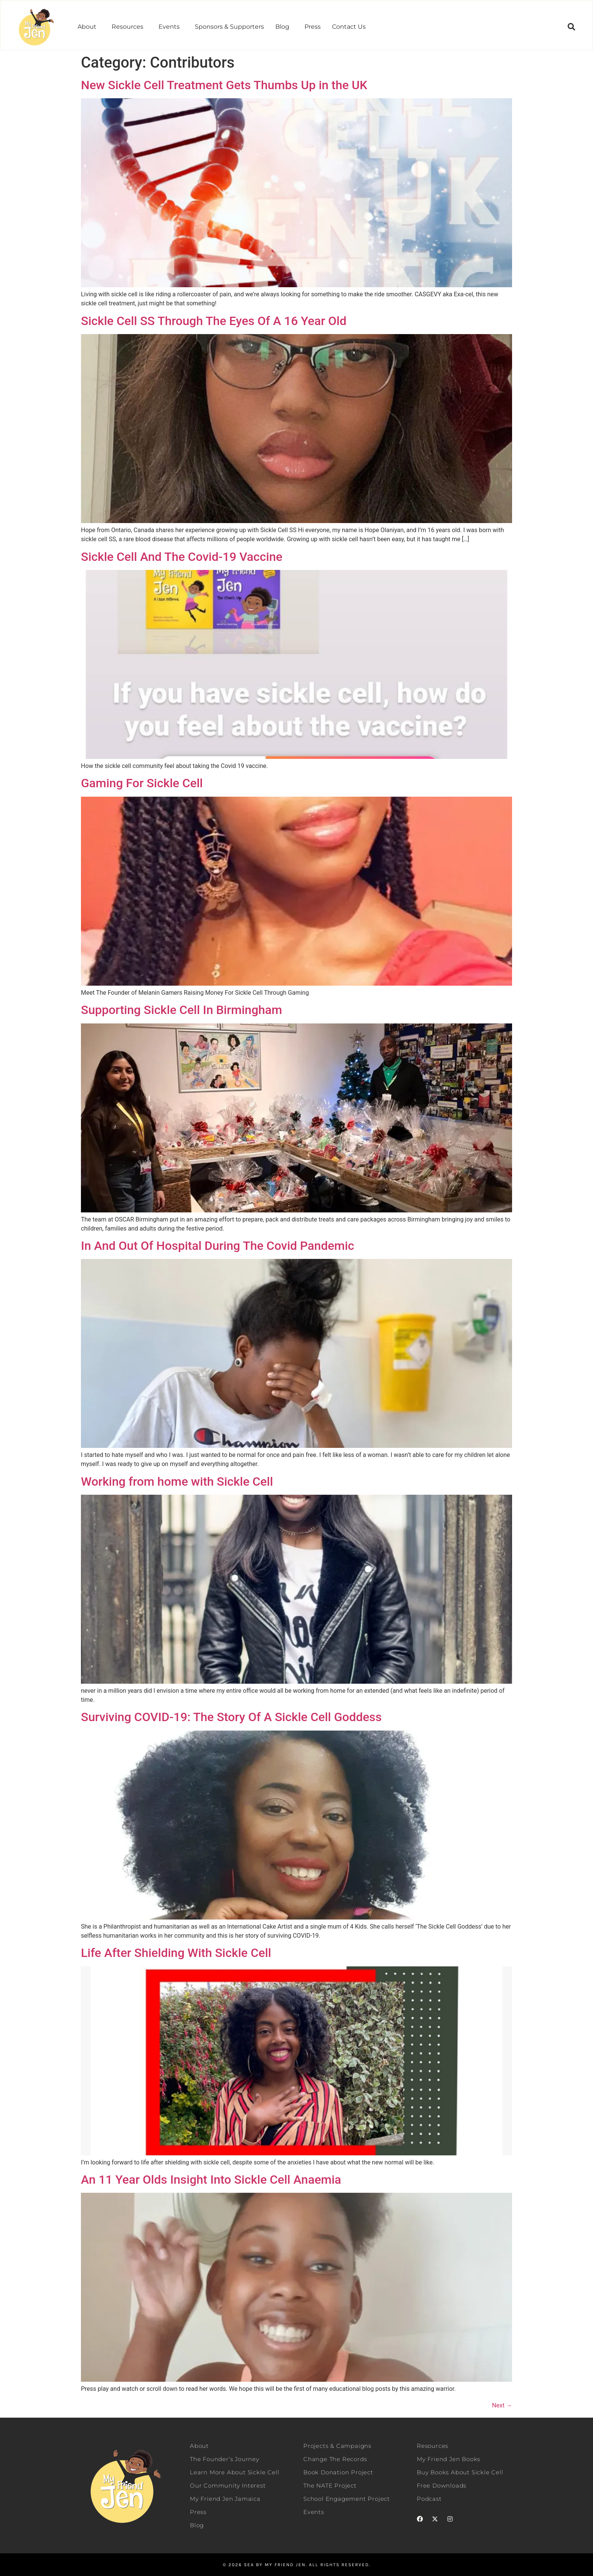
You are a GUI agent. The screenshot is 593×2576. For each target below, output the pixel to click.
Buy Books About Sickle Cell (460, 2472)
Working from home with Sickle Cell (177, 1481)
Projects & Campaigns (337, 2445)
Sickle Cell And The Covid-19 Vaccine (182, 557)
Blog (282, 26)
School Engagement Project (346, 2498)
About (87, 26)
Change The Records (335, 2459)
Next (502, 2405)
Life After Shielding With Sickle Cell (176, 1953)
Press (312, 26)
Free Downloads (441, 2485)
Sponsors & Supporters (229, 26)
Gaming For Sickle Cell (142, 783)
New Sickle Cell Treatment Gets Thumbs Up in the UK (224, 85)
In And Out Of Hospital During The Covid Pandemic (217, 1245)
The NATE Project (330, 2485)
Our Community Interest (228, 2485)
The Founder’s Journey (224, 2459)
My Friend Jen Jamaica (225, 2498)
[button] (89, 27)
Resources (127, 26)
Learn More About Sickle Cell (234, 2472)
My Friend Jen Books (448, 2459)
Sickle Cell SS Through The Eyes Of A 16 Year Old (213, 321)
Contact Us (349, 26)
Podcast (429, 2498)
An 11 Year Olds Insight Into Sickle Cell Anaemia (211, 2179)
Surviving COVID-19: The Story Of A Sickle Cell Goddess (231, 1717)
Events (169, 26)
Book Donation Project (338, 2472)
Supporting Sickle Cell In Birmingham (181, 1010)
